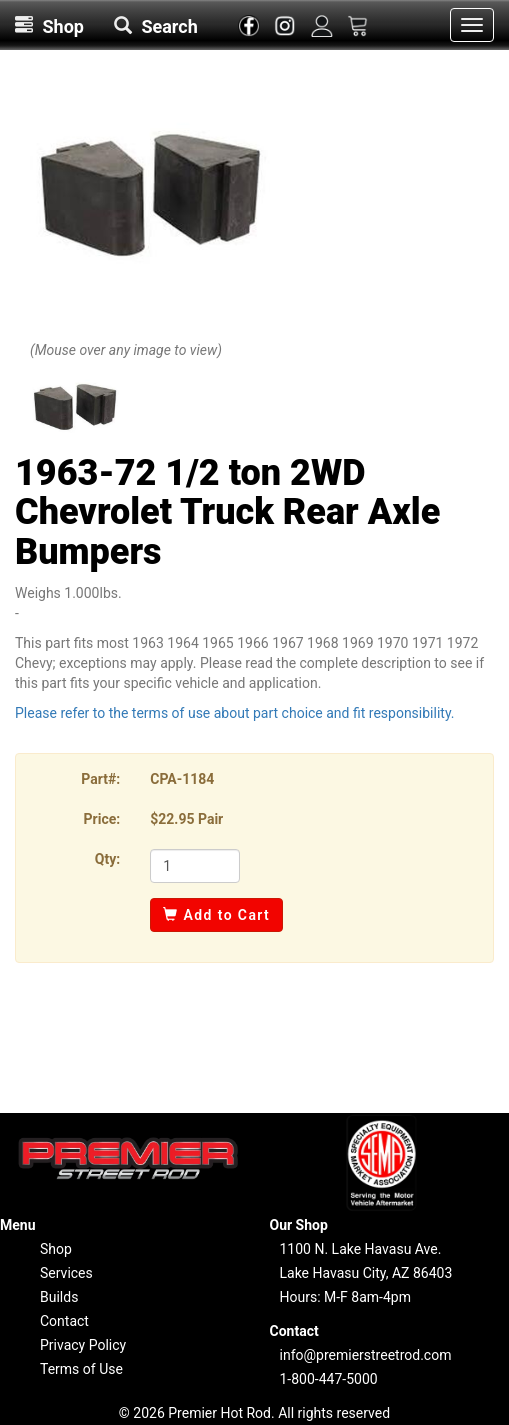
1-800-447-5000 (329, 1379)
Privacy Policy (83, 1345)
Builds (59, 1297)
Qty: (107, 859)
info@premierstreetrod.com (366, 1355)
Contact (64, 1321)
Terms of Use (81, 1369)
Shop (56, 1249)
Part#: (100, 779)
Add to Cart (216, 915)
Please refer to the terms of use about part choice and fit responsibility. (235, 713)
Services (66, 1273)
